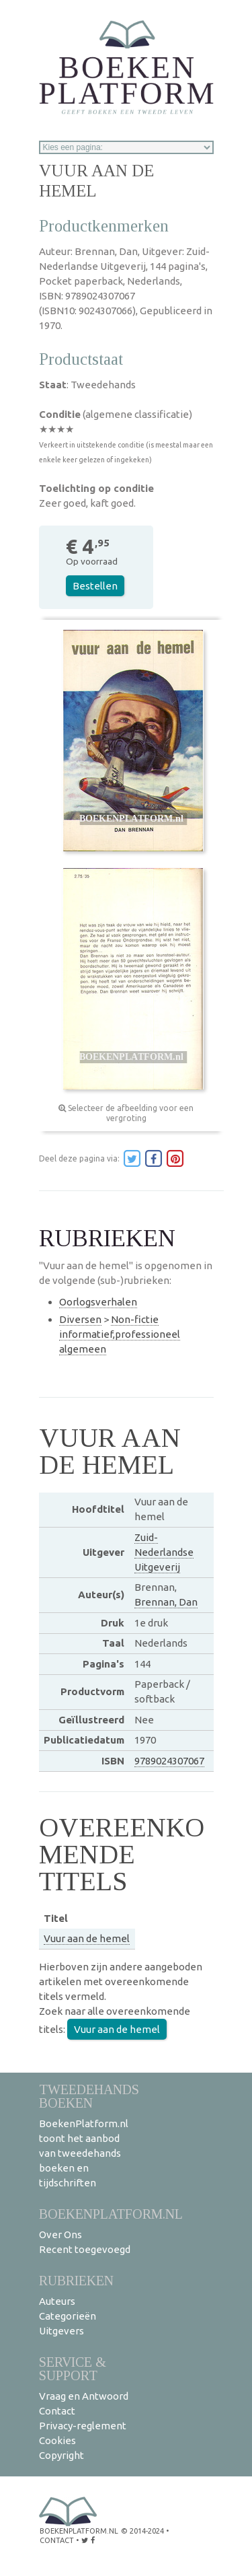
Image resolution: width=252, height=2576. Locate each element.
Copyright (61, 2455)
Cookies (57, 2440)
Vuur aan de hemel (87, 1938)
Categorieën (67, 2316)
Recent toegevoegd (84, 2249)
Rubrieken (76, 2280)
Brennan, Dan (166, 1602)
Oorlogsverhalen (98, 1302)
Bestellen (95, 586)
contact (57, 2540)
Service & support (72, 2368)
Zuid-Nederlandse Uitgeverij (164, 1552)
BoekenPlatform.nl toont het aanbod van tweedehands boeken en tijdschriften (83, 2153)
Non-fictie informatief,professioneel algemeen (119, 1334)
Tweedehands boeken (89, 2096)
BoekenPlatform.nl (111, 2214)
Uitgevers (61, 2330)
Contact (57, 2411)
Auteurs (57, 2301)
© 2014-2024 (142, 2531)
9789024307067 (169, 1760)
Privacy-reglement (82, 2425)
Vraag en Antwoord (83, 2396)
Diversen (80, 1319)
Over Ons (60, 2234)
